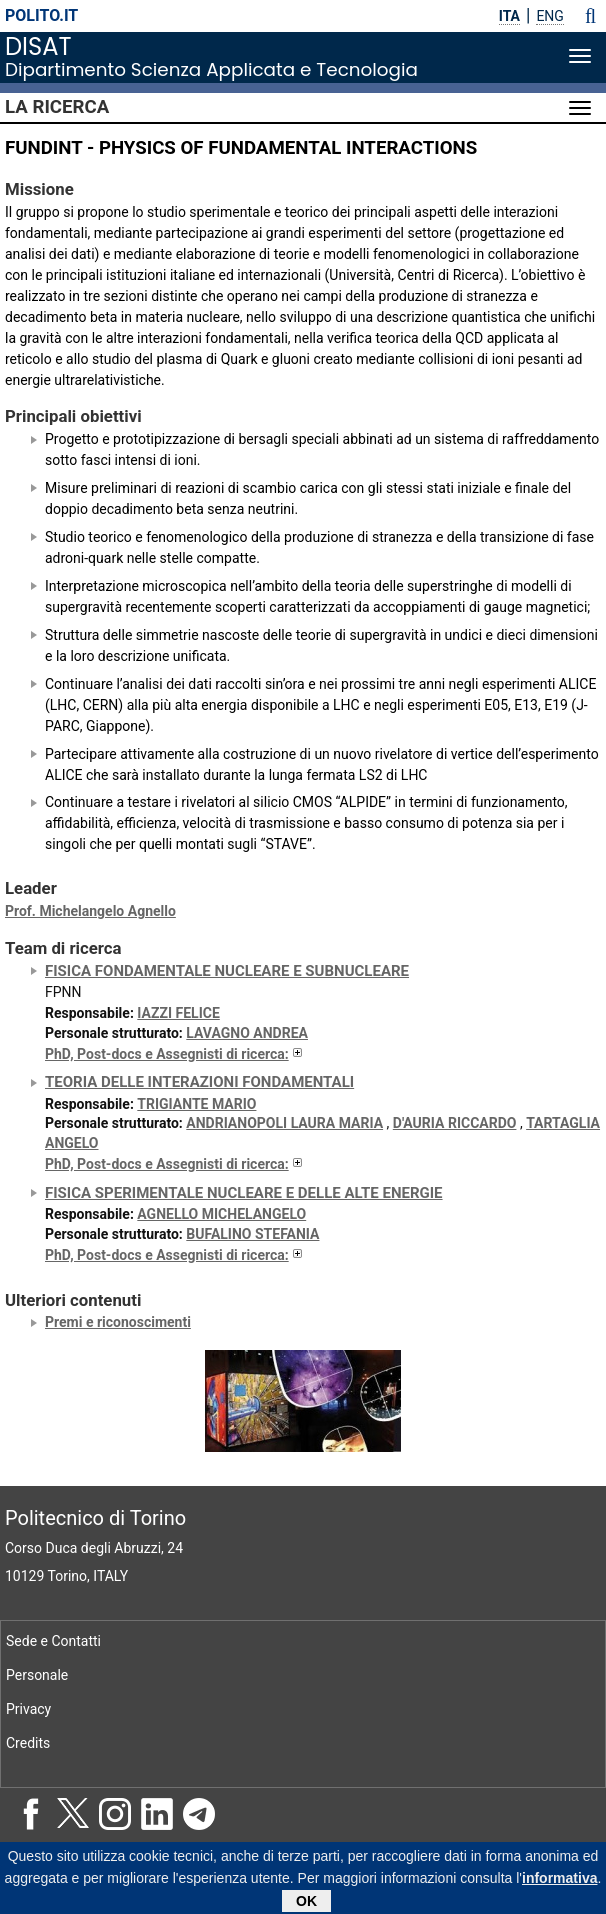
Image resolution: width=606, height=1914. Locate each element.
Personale (37, 1675)
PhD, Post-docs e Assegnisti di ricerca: (175, 1054)
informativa (559, 1883)
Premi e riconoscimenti (118, 1322)
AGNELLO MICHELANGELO (221, 1214)
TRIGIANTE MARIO (196, 1104)
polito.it (41, 15)
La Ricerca (57, 107)
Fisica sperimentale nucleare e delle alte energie (244, 1193)
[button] (590, 16)
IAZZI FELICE (178, 1013)
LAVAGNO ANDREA (247, 1033)
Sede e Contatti (53, 1641)
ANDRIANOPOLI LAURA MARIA (284, 1123)
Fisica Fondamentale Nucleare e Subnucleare (227, 971)
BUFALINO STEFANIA (252, 1234)
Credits (28, 1743)
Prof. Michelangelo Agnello (90, 911)
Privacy (28, 1709)
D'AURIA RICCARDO (455, 1123)
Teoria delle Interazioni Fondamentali (199, 1082)
